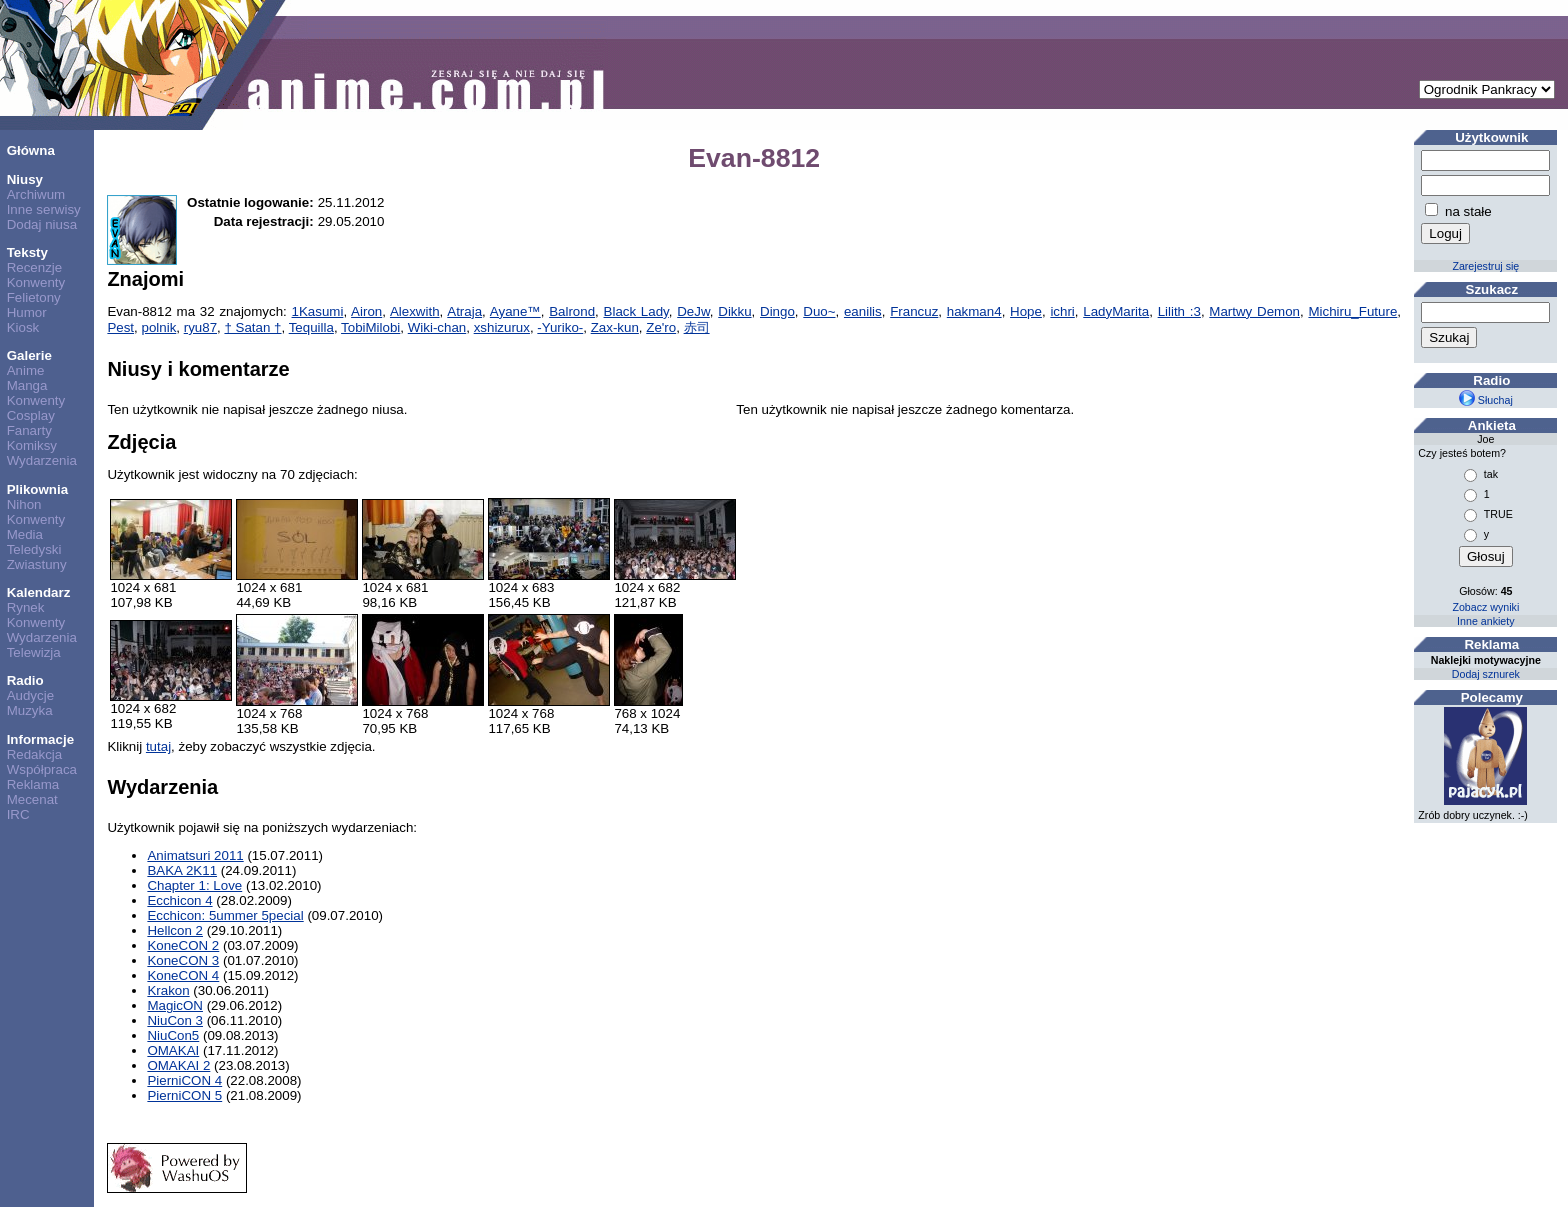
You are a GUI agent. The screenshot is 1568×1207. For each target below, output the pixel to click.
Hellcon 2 (175, 930)
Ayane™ (515, 311)
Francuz (914, 311)
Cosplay (31, 415)
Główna (31, 150)
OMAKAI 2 (178, 1065)
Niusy (25, 179)
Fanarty (29, 430)
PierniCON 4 (184, 1080)
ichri (1062, 311)
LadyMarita (1116, 311)
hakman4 (974, 311)
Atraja (464, 311)
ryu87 (200, 327)
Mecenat (32, 799)
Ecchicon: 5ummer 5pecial (225, 915)
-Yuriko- (560, 327)
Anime (26, 370)
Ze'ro (661, 327)
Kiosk (23, 327)
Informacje (40, 739)
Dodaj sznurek (1486, 674)
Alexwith (415, 311)
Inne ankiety (1485, 621)
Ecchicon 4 (179, 900)
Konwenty (36, 282)
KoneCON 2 (183, 945)
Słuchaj (1486, 400)
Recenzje (35, 267)
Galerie (29, 355)
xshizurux (502, 327)
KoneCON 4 (183, 975)
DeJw (693, 311)
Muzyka (30, 710)
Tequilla (311, 327)
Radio (25, 680)
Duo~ (819, 311)
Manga (27, 385)
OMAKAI (173, 1050)
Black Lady (636, 311)
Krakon (168, 990)
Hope (1026, 311)
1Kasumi (318, 311)
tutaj (158, 746)
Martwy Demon (1254, 311)
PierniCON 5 (184, 1095)
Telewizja (34, 652)
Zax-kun (615, 327)
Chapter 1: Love (194, 885)
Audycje (30, 695)
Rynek (26, 607)
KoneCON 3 (183, 960)
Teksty (27, 252)
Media (25, 534)
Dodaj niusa (42, 224)
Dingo (777, 311)
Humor (27, 312)
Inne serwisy (44, 209)
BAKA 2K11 (182, 870)
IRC (18, 814)
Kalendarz (39, 592)
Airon (366, 311)
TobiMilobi (370, 327)
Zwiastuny (37, 564)
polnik (158, 327)
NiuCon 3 (175, 1020)
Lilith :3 (1179, 311)
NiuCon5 (173, 1035)
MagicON (175, 1005)
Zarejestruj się (1485, 266)
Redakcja (35, 754)
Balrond (572, 311)
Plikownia (37, 489)
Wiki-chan (437, 327)
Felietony (34, 297)
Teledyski (34, 549)
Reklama (33, 784)
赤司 (697, 327)
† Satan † (252, 327)
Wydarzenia (42, 460)
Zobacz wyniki (1485, 607)
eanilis (863, 311)
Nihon (24, 504)
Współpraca (42, 769)
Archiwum (36, 194)
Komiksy (32, 445)
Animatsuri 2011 (195, 855)
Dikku (734, 311)
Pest (120, 327)
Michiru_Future (1352, 311)
